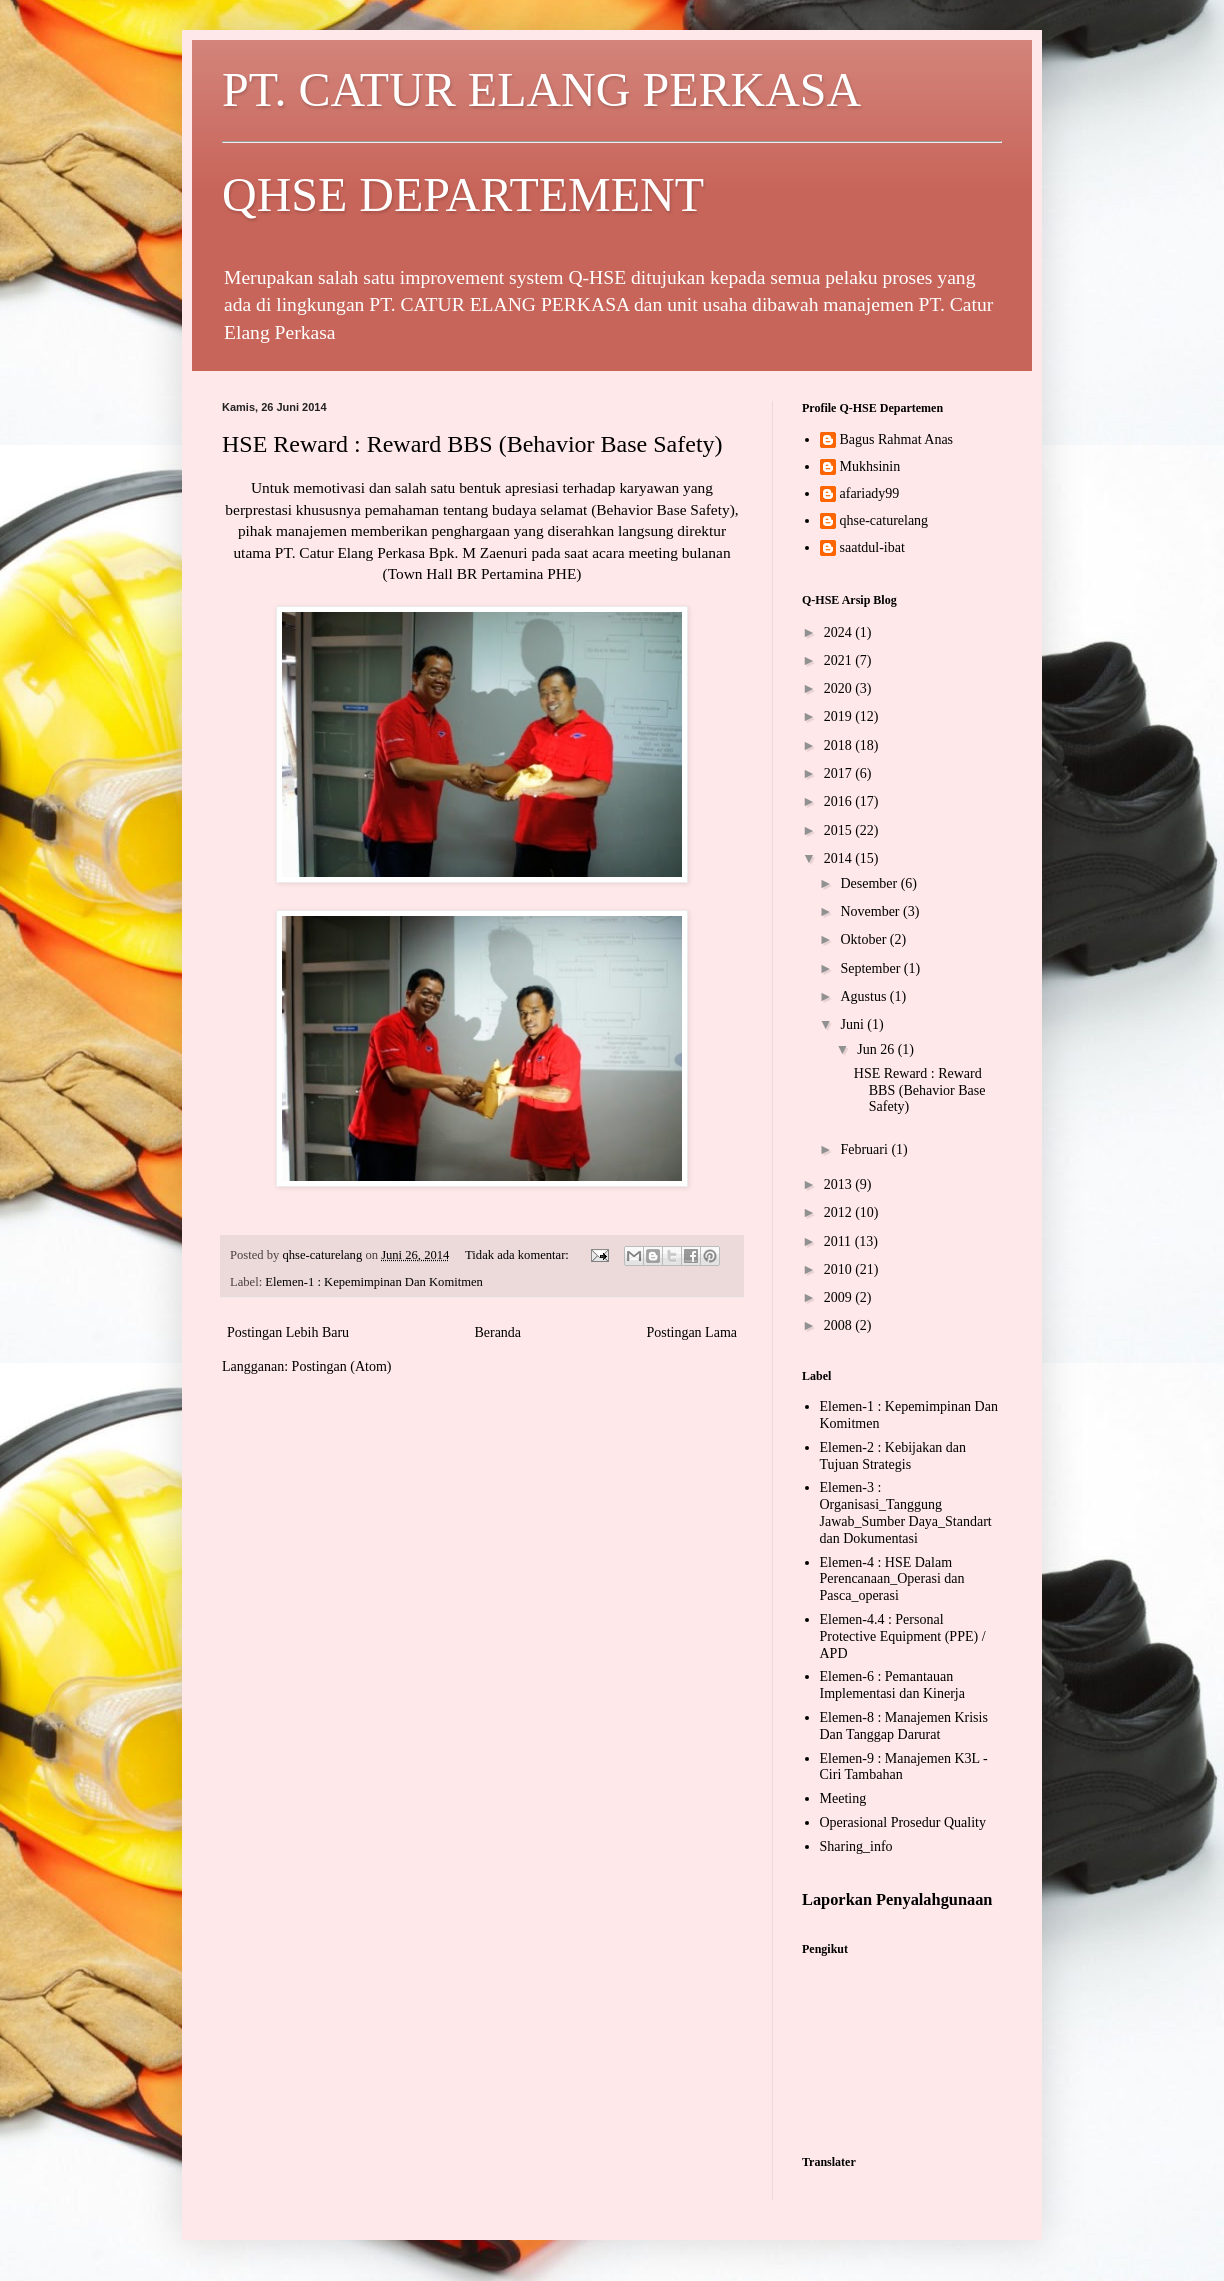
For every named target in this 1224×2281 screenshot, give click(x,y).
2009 (840, 1297)
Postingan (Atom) (342, 1366)
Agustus (864, 996)
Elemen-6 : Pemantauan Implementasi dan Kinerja (892, 1685)
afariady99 (870, 493)
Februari (865, 1149)
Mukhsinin (870, 466)
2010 (840, 1269)
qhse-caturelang (884, 520)
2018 (840, 745)
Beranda (497, 1332)
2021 (840, 660)
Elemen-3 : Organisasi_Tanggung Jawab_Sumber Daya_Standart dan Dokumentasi (906, 1512)
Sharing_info (856, 1846)
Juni (853, 1024)
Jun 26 (877, 1049)
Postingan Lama (691, 1332)
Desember (870, 883)
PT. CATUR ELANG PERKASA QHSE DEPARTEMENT (612, 142)
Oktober (864, 939)
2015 (840, 830)
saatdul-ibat (872, 547)
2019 (840, 716)
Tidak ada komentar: (518, 1255)
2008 (840, 1325)
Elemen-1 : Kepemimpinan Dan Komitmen (374, 1282)
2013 (840, 1184)
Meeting (843, 1798)
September (871, 968)
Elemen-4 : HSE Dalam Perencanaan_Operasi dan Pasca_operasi (892, 1579)
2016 (840, 801)
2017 (840, 773)
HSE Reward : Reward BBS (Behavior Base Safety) (472, 444)
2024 (840, 632)
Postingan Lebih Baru (288, 1332)
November (871, 911)
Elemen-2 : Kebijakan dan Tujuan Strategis (893, 1456)
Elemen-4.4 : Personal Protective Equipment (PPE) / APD (903, 1636)
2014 (840, 858)
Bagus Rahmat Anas (897, 439)
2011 (839, 1241)
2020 (840, 688)
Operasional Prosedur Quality (903, 1822)
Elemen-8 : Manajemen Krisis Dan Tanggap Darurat (904, 1726)
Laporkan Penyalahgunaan (897, 1899)
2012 (840, 1212)
